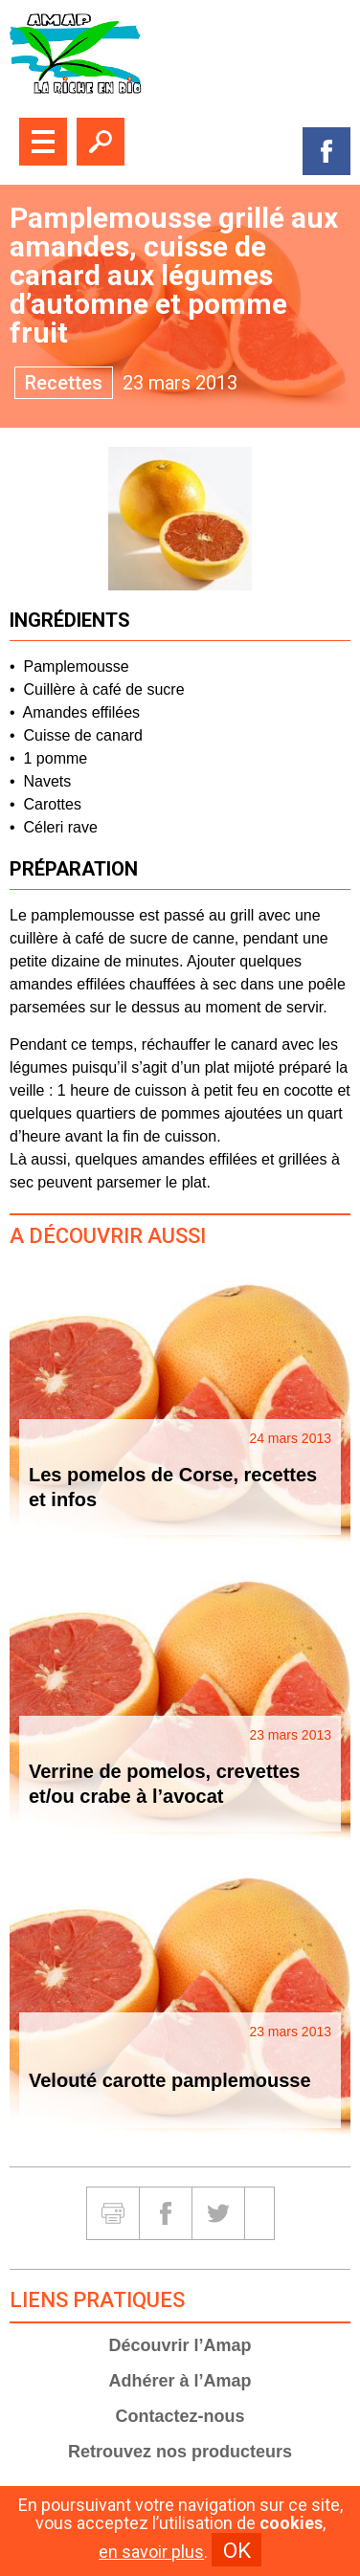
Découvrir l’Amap (179, 2345)
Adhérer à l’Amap (179, 2380)
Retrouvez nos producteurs (180, 2451)
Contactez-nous (180, 2416)
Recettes (63, 382)
